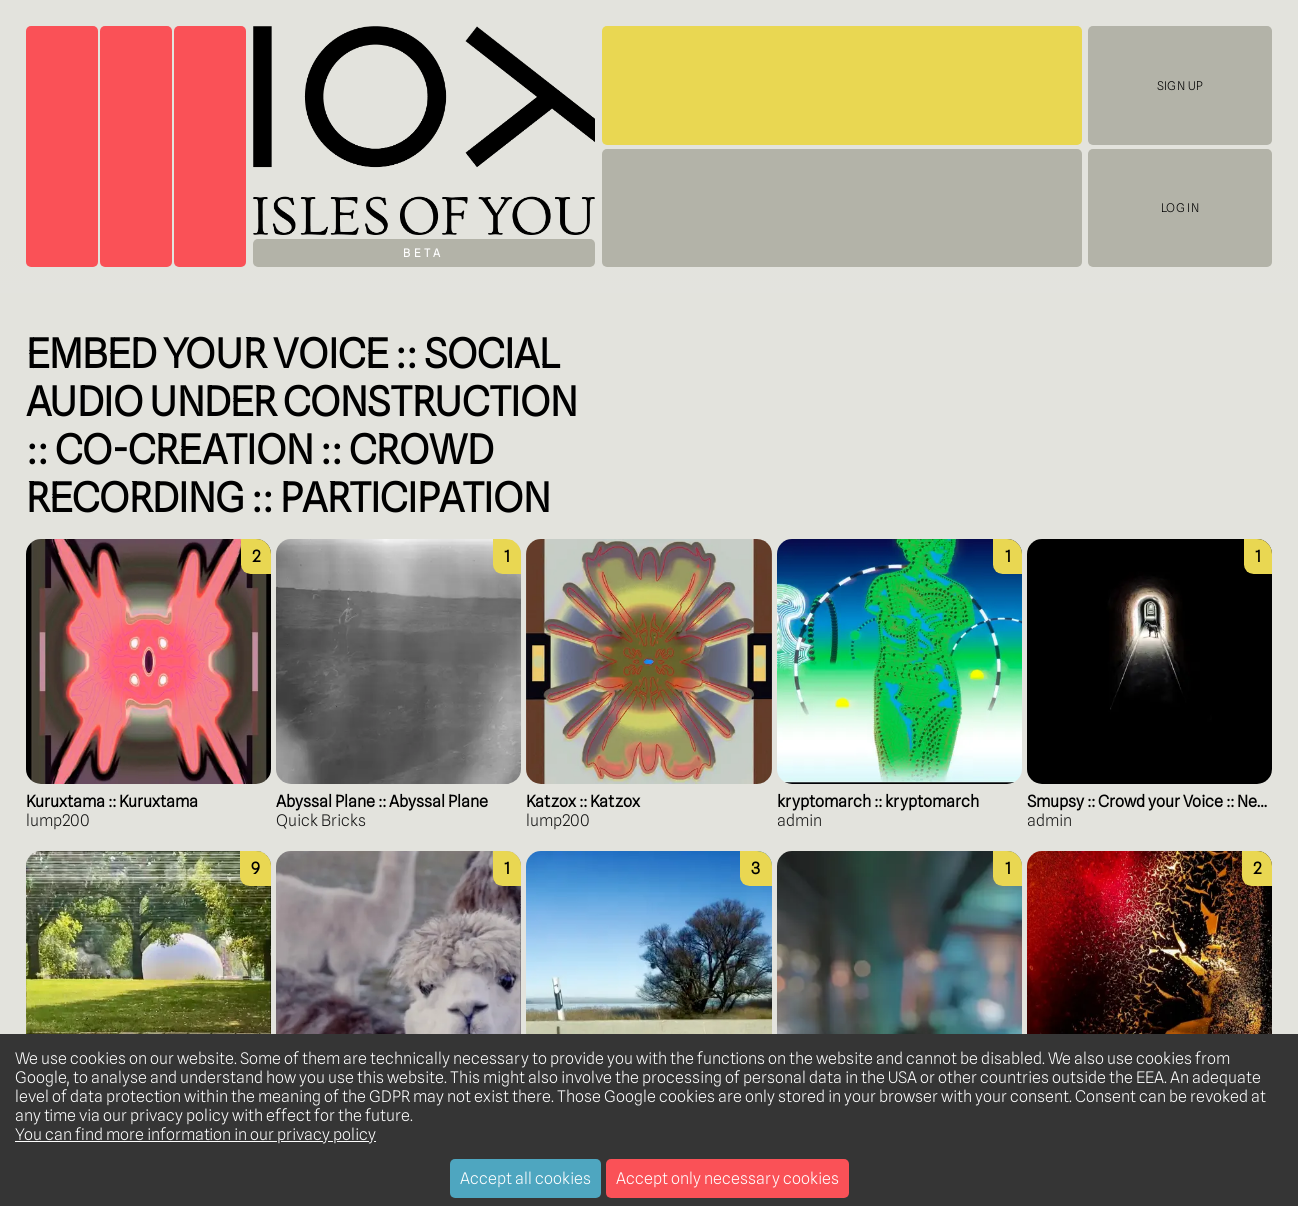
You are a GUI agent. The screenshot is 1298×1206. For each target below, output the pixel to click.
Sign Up (1180, 85)
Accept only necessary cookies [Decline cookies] (727, 1178)
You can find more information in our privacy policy (195, 1134)
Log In (1180, 208)
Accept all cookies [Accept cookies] (525, 1178)
